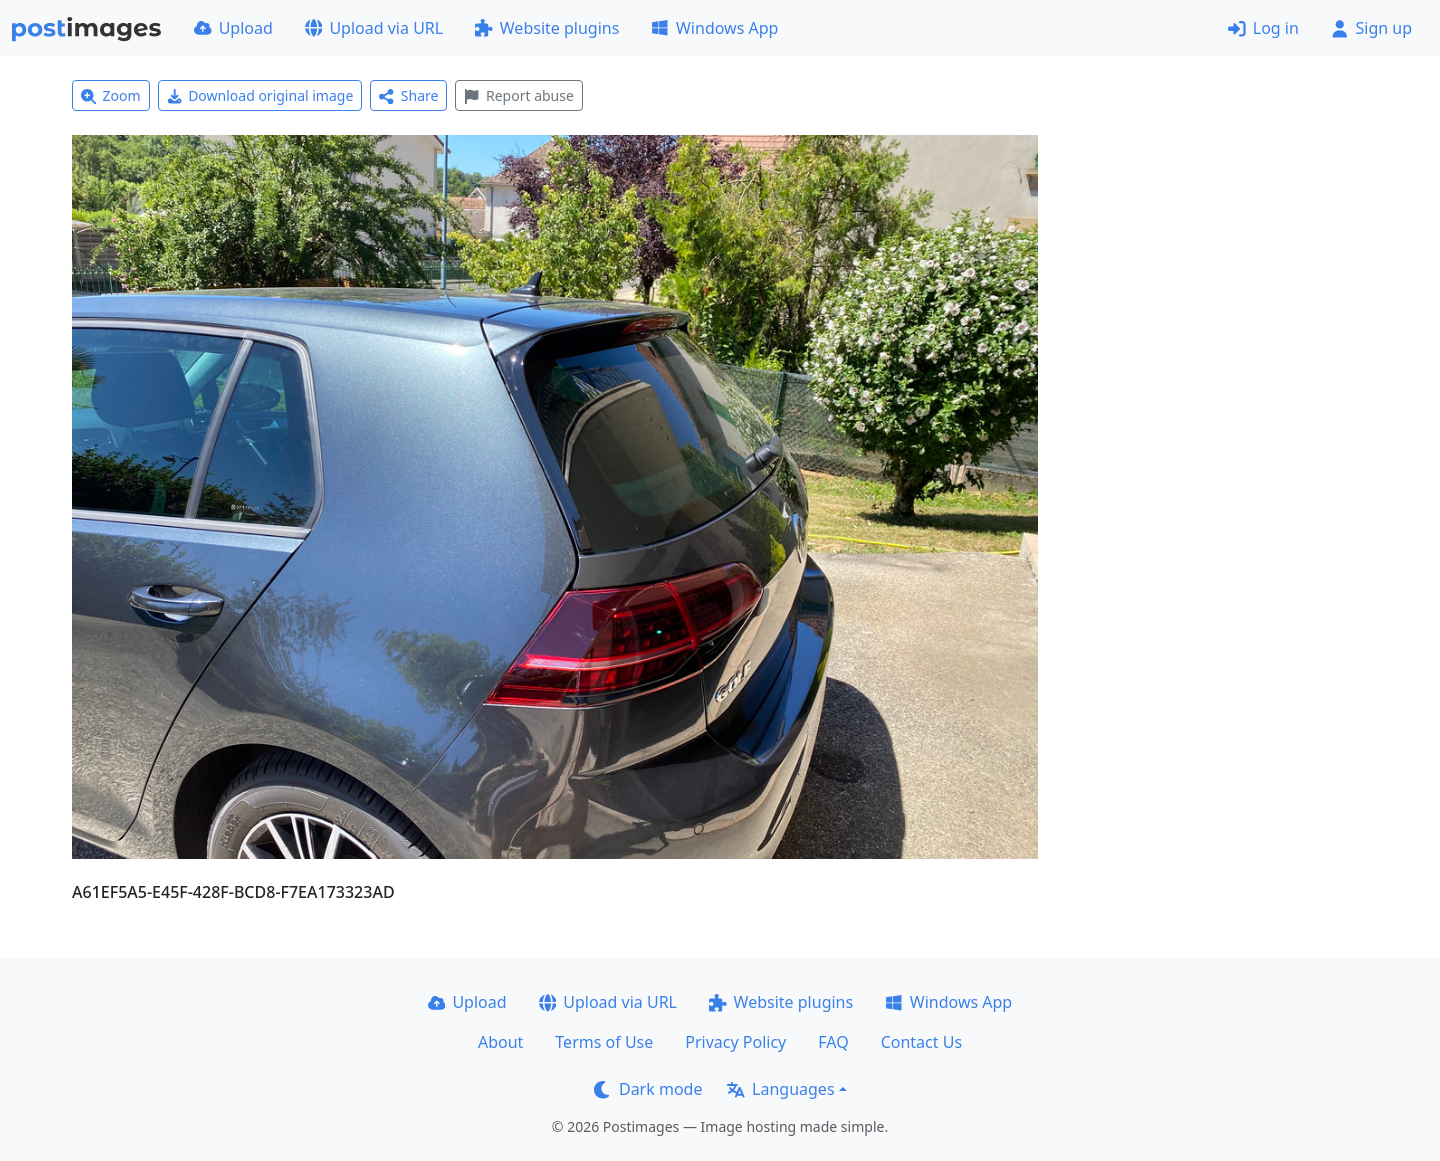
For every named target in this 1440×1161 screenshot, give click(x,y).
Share (408, 95)
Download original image (260, 95)
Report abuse (518, 95)
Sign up (1371, 28)
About (500, 1042)
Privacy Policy (735, 1042)
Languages (780, 1089)
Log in (1263, 28)
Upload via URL (374, 28)
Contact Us (921, 1042)
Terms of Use (604, 1042)
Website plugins (547, 28)
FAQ (833, 1042)
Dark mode (648, 1089)
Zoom (111, 95)
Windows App (714, 28)
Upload (233, 28)
